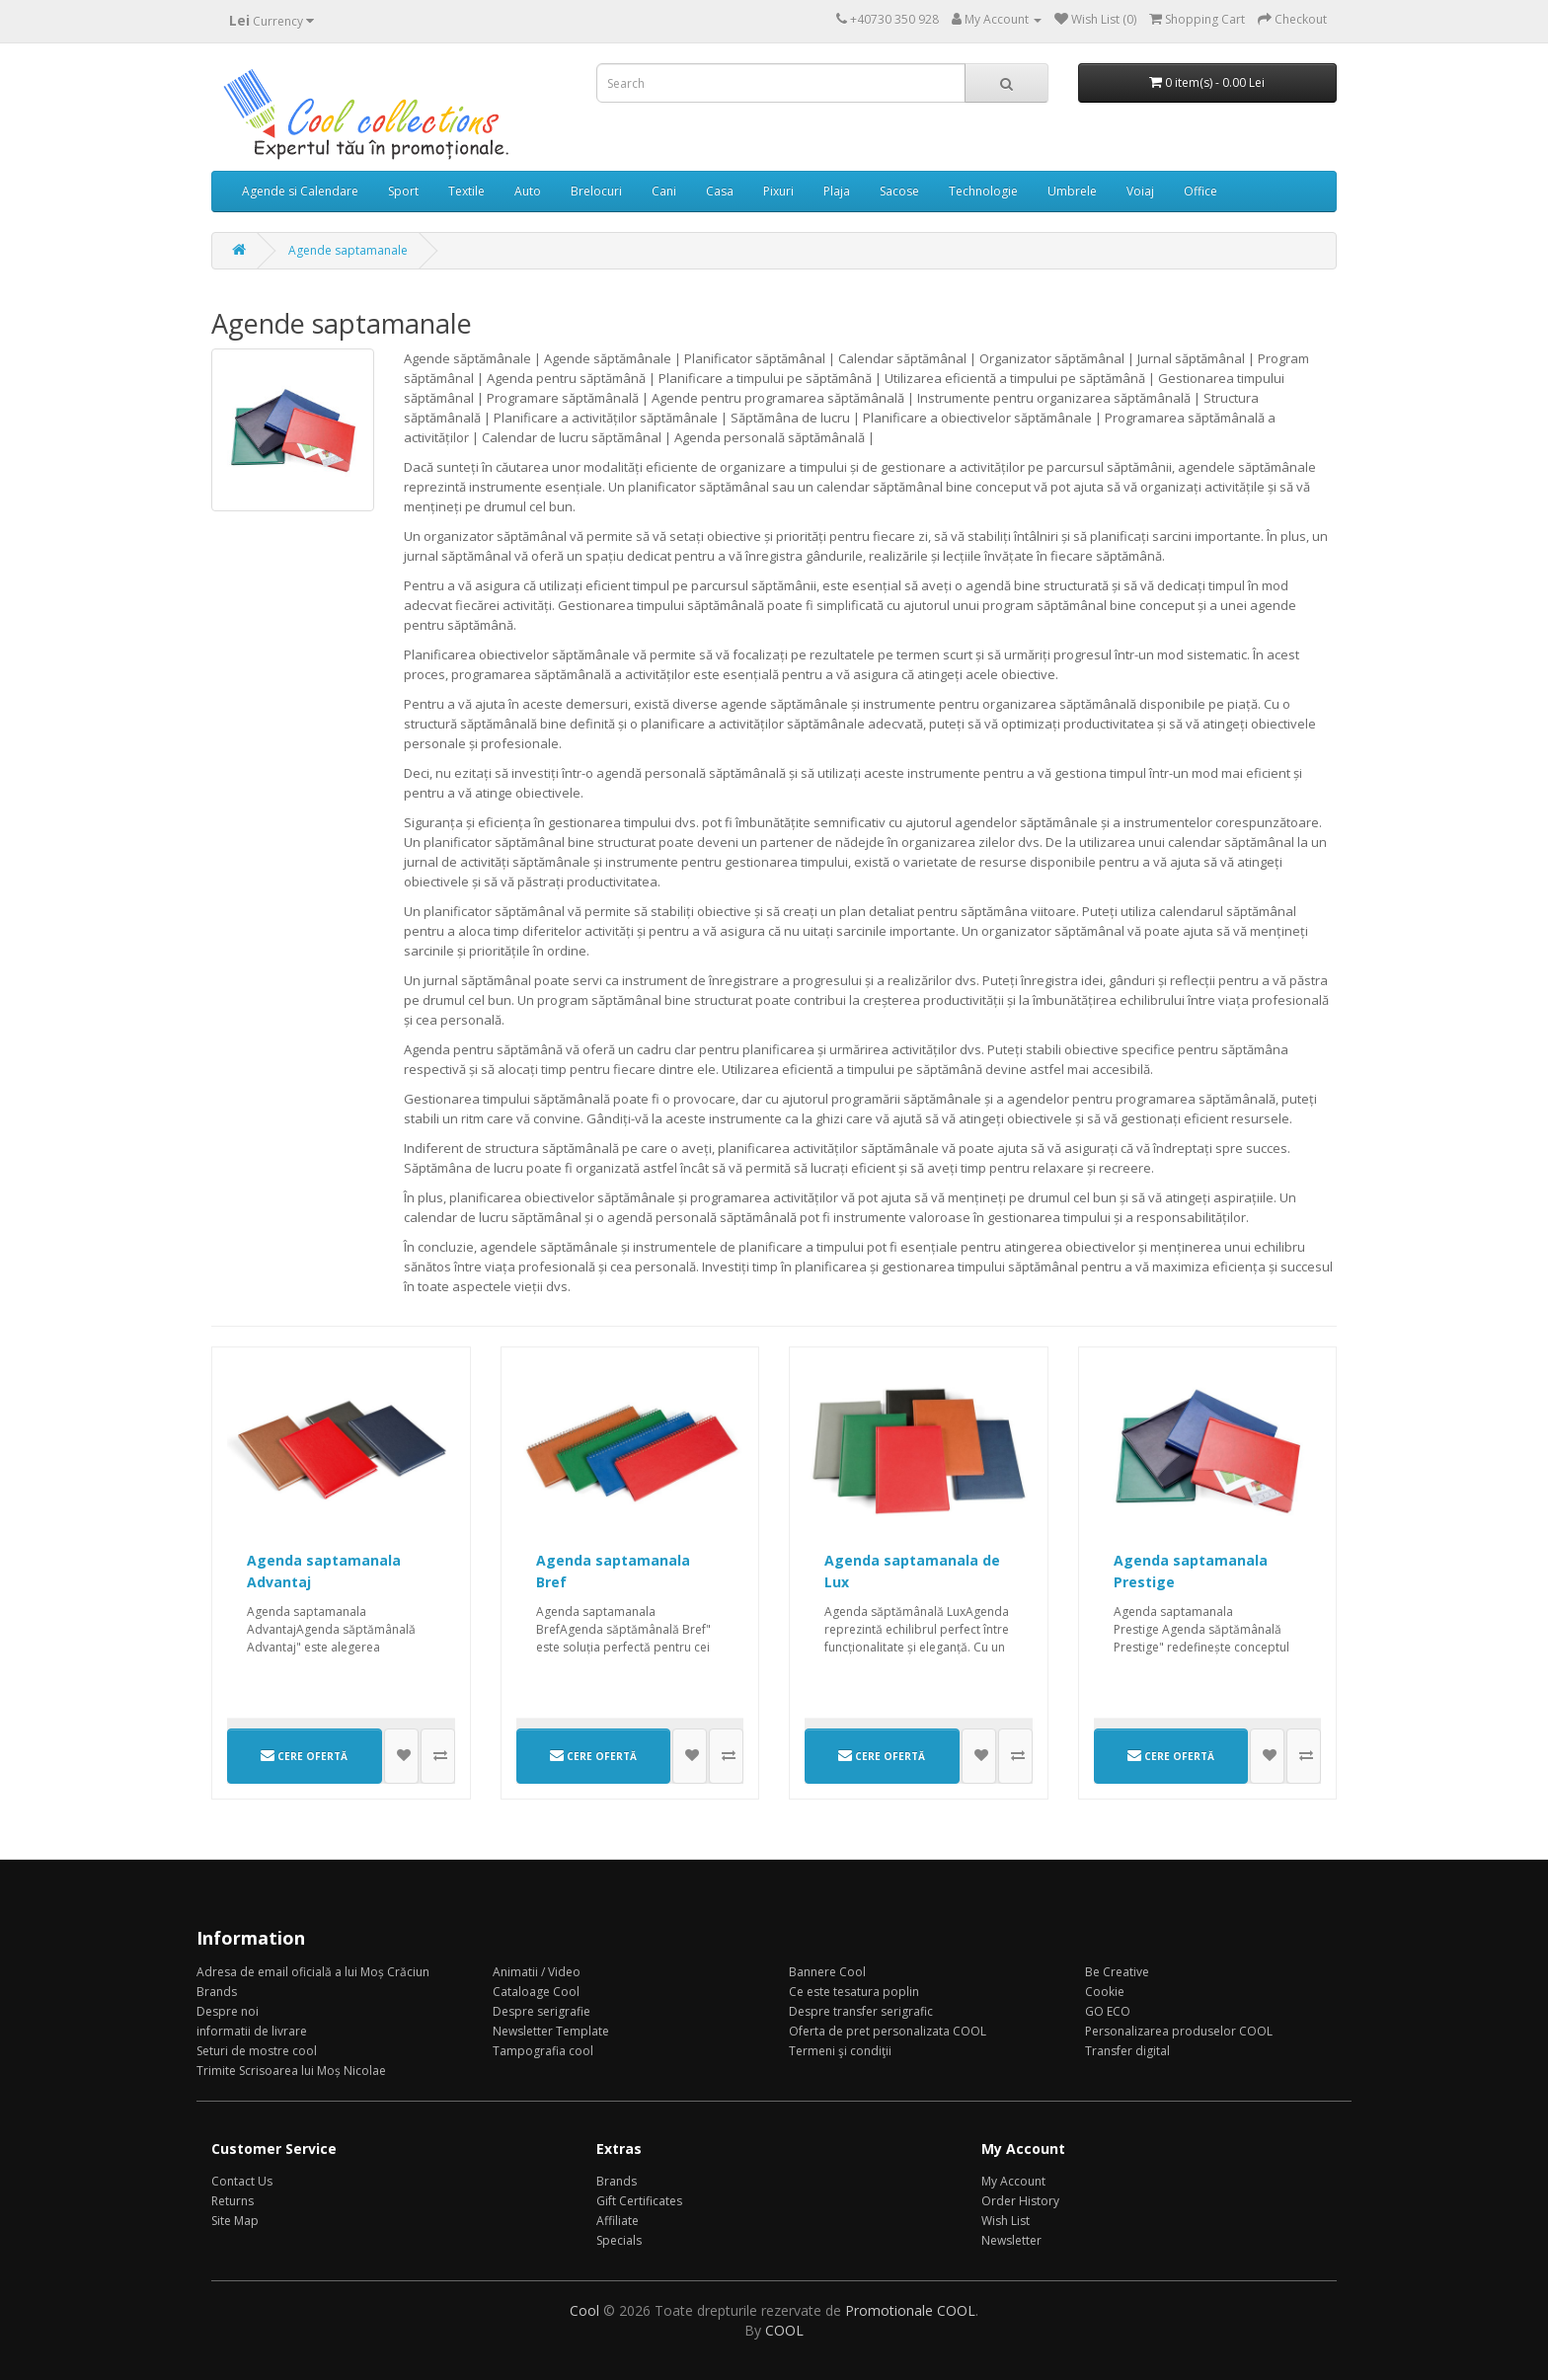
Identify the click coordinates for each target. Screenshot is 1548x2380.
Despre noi (227, 2011)
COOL (784, 2330)
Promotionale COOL (910, 2310)
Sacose (899, 191)
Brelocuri (596, 191)
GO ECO (1107, 2011)
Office (1200, 191)
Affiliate (617, 2220)
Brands (216, 1991)
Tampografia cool (543, 2050)
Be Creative (1117, 1971)
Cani (664, 191)
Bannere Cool (827, 1971)
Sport (403, 191)
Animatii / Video (536, 1971)
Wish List (1005, 2220)
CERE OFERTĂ (304, 1755)
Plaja (836, 191)
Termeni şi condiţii (840, 2050)
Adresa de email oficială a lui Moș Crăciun (312, 1971)
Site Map (235, 2220)
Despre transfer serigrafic (861, 2011)
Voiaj (1140, 191)
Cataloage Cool (536, 1991)
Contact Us (241, 2181)
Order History (1020, 2200)
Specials (619, 2240)
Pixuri (778, 191)
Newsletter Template (551, 2031)
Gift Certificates (639, 2200)
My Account (1013, 2181)
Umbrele (1072, 191)
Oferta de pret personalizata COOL (887, 2031)
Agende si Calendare (300, 191)
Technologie (983, 191)
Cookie (1104, 1991)
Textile (466, 191)
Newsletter (1011, 2240)
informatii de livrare (251, 2031)
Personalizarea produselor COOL (1179, 2031)
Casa (720, 191)
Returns (232, 2200)
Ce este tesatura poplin (854, 1991)
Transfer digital (1127, 2050)
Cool (584, 2310)
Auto (527, 191)
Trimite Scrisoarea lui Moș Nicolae (291, 2070)
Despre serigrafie (541, 2011)
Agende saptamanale (348, 250)
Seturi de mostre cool (256, 2050)
